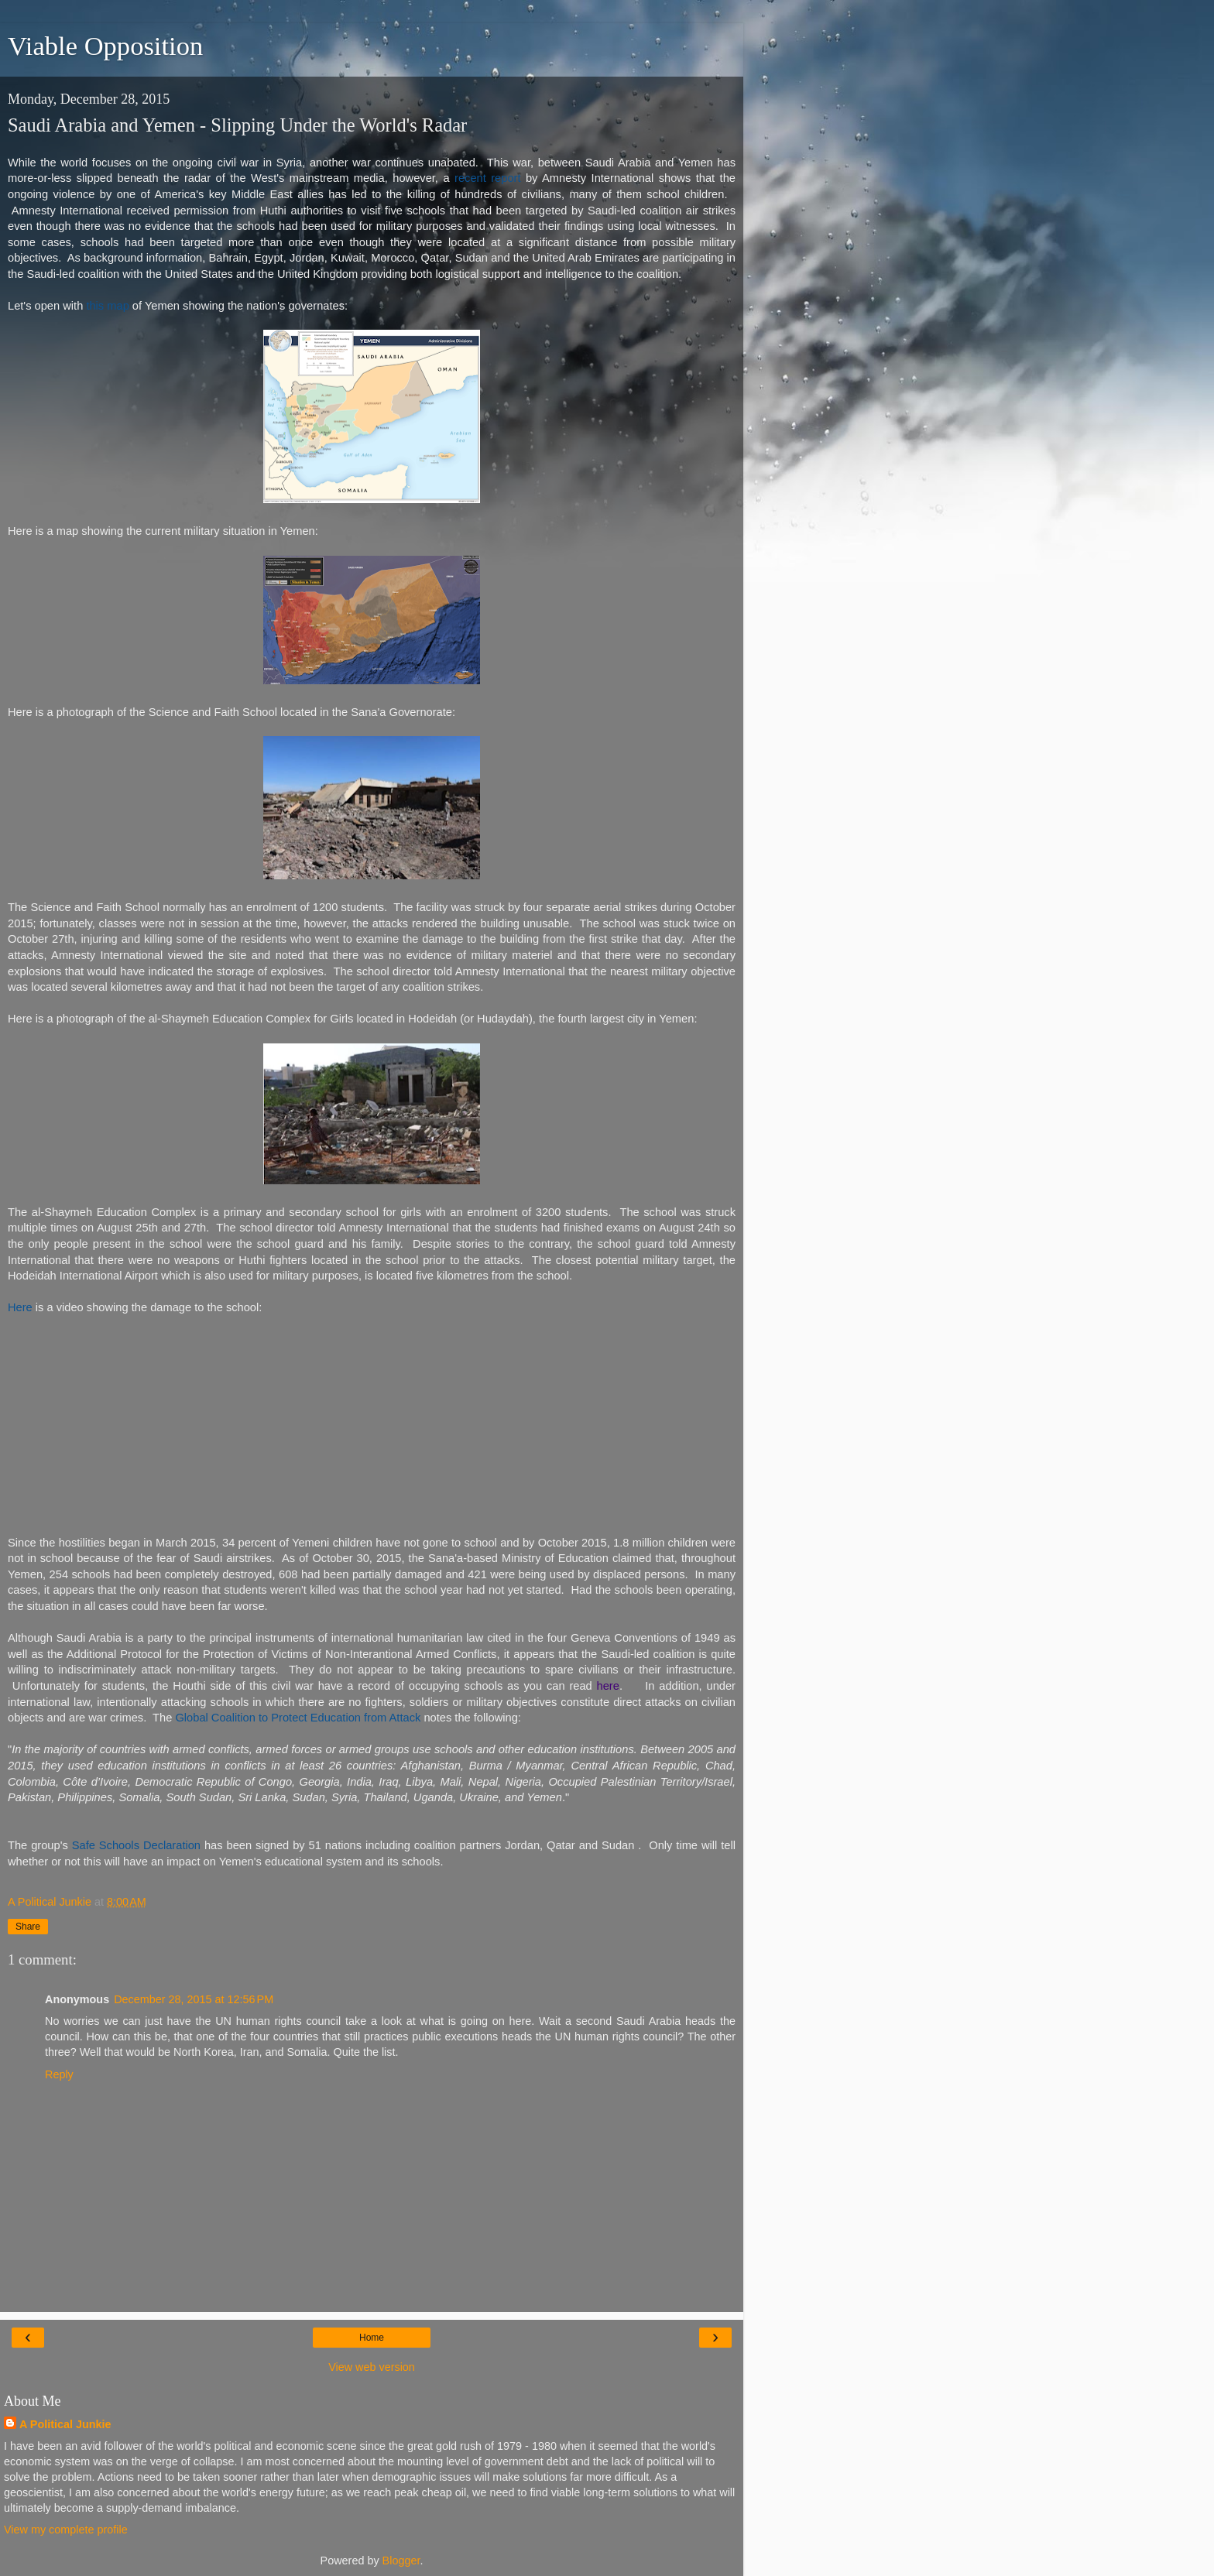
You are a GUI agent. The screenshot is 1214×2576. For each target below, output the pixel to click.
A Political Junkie (65, 2424)
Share (27, 1926)
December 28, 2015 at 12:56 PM (193, 1999)
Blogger (401, 2560)
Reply (59, 2074)
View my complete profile (66, 2529)
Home (371, 2337)
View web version (371, 2367)
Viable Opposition (105, 45)
